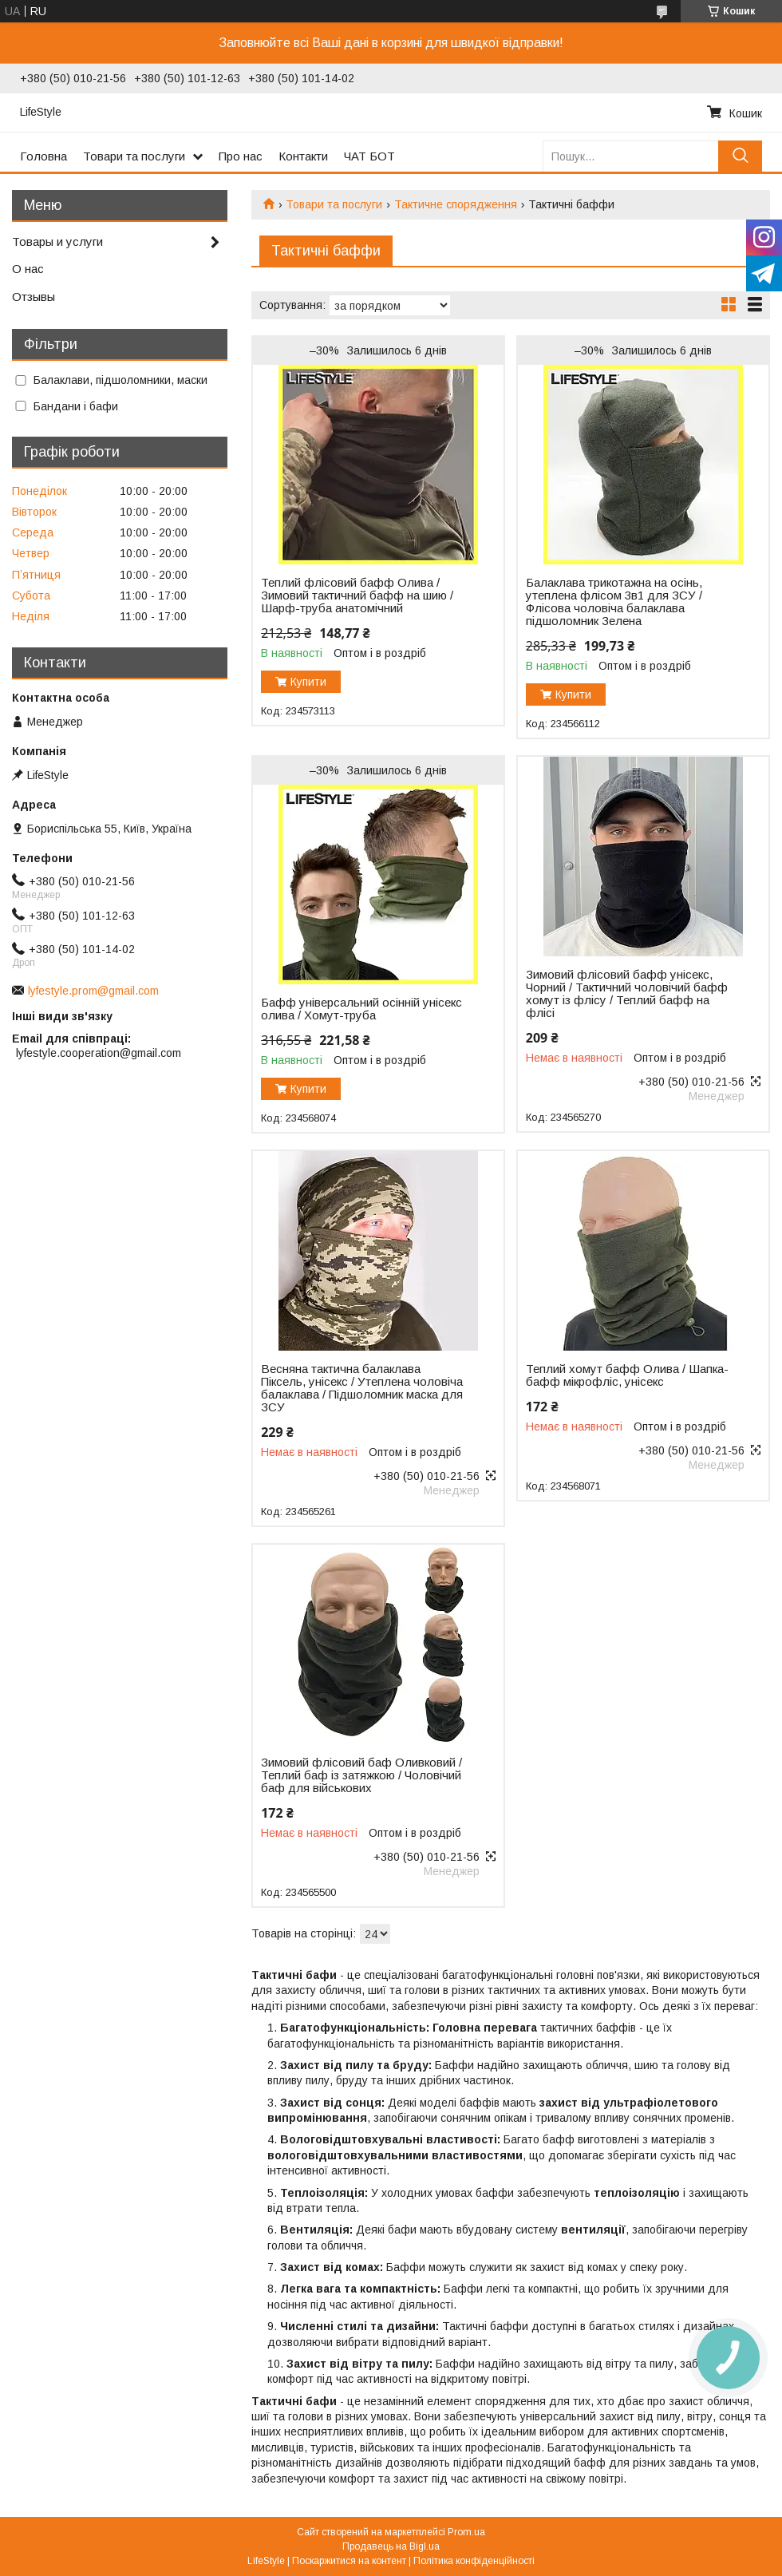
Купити (308, 681)
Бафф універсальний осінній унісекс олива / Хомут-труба (361, 1009)
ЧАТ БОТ (369, 156)
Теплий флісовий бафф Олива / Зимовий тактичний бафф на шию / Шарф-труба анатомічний (357, 595)
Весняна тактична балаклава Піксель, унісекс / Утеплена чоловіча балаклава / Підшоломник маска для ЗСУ (362, 1388)
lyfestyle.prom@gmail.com (93, 990)
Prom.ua (466, 2532)
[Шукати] (740, 156)
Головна (43, 156)
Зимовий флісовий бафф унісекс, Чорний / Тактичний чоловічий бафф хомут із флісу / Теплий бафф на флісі (627, 993)
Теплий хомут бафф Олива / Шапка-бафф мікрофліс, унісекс (627, 1375)
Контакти (303, 156)
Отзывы (33, 296)
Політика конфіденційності (474, 2560)
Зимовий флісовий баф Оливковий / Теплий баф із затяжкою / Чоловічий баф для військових (361, 1775)
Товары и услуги (57, 241)
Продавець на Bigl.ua (391, 2546)
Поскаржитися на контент (349, 2560)
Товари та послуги (134, 156)
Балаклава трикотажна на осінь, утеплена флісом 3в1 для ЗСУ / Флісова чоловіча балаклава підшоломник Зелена (614, 601)
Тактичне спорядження (455, 204)
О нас (28, 268)
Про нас (241, 156)
